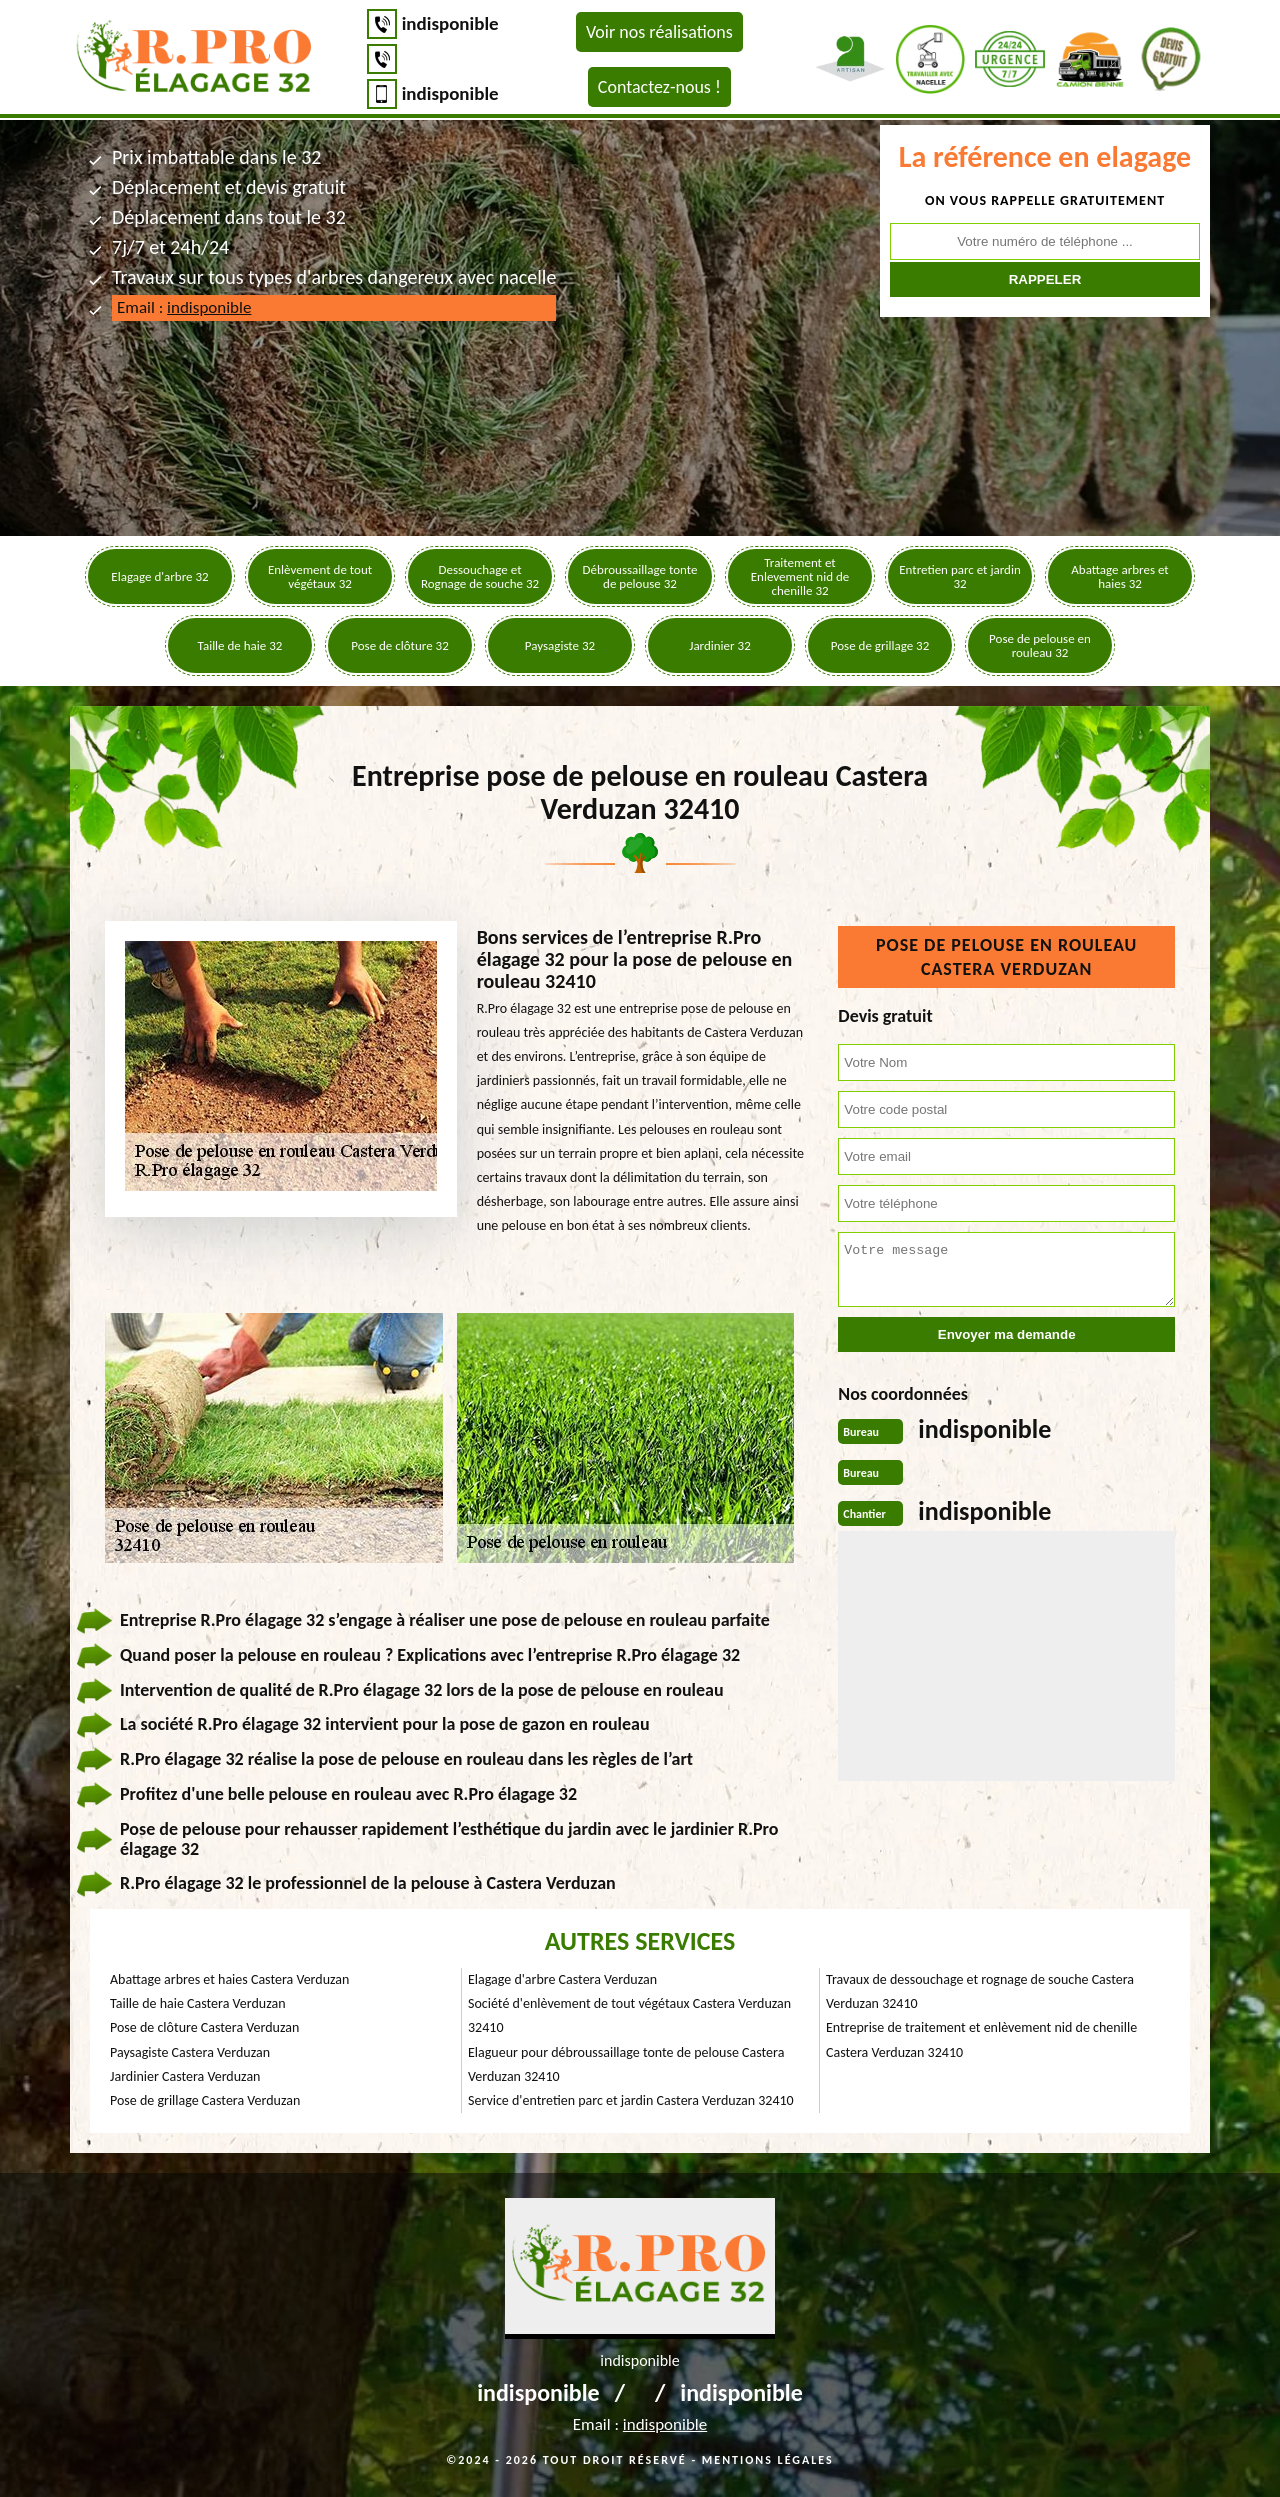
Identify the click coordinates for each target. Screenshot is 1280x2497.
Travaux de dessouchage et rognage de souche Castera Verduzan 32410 (980, 1991)
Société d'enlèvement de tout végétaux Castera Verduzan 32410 (629, 2015)
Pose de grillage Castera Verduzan (205, 2100)
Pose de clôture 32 (400, 645)
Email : (184, 307)
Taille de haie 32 (240, 645)
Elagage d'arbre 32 (159, 576)
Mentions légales (768, 2460)
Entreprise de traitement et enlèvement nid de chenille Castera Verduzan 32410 (981, 2039)
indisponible (450, 23)
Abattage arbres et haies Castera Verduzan (229, 1979)
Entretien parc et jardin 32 (960, 576)
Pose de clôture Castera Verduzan (204, 2027)
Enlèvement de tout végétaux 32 (320, 576)
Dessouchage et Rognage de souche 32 (480, 576)
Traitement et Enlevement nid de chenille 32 (800, 576)
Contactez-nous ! (659, 87)
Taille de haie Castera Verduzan (198, 2003)
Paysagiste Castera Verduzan (190, 2052)
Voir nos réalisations (659, 32)
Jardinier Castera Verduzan (185, 2076)
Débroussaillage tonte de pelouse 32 (640, 576)
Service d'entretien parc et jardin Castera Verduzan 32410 (631, 2100)
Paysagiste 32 (560, 645)
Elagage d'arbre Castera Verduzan (562, 1979)
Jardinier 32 (719, 645)
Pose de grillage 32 (880, 645)
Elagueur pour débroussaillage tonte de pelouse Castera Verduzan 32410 (626, 2064)
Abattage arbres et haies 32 (1119, 576)
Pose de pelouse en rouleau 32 (1040, 645)
